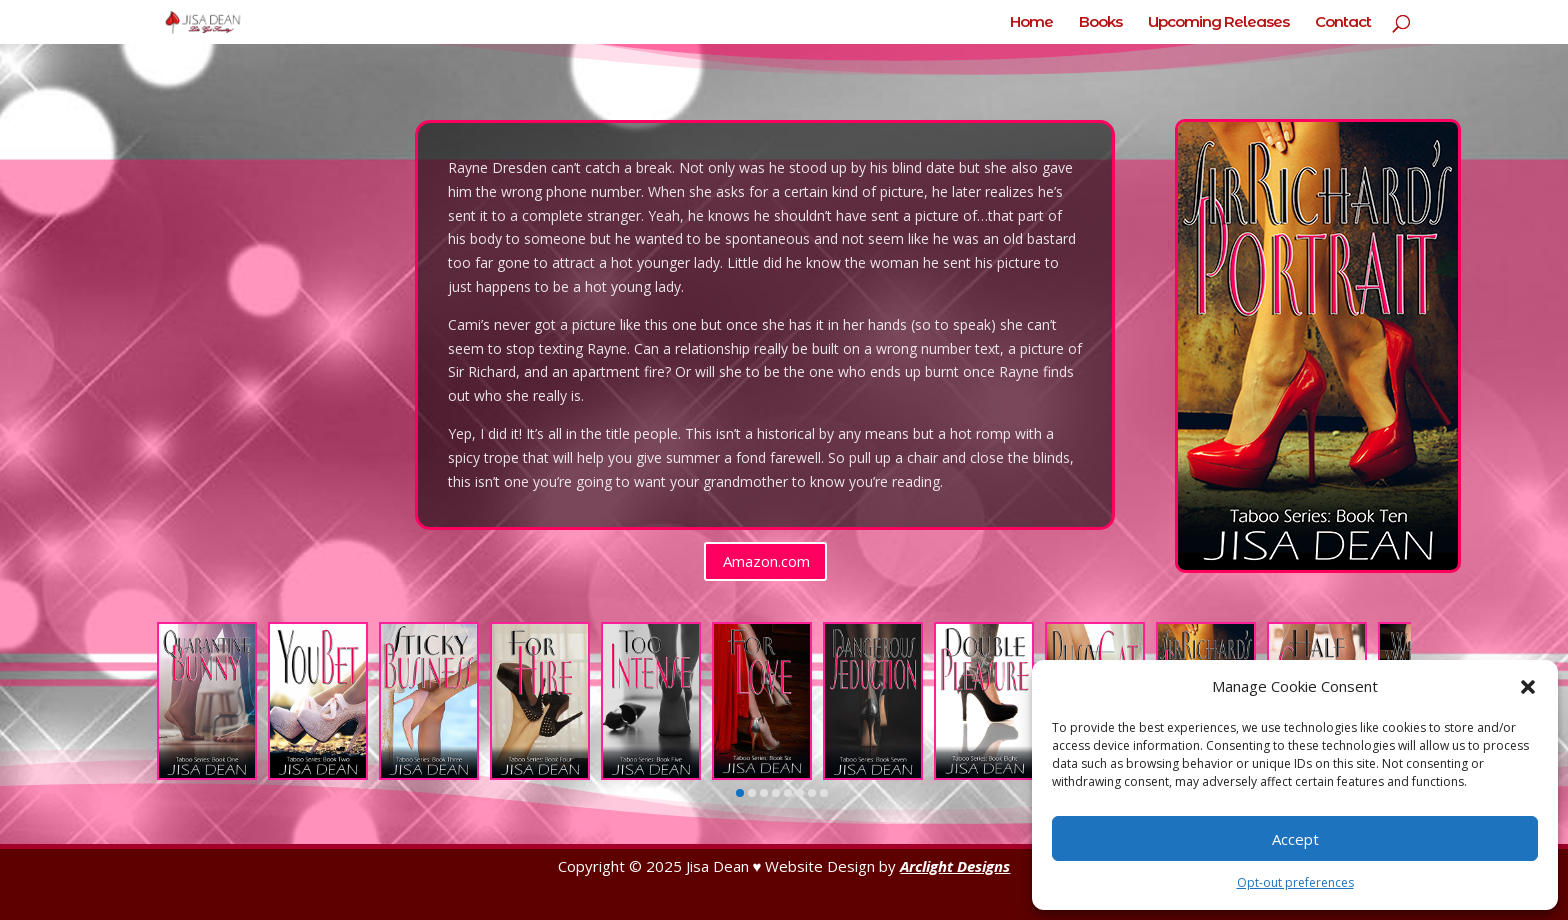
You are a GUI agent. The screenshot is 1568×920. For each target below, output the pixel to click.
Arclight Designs (955, 866)
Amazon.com (766, 561)
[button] (1528, 687)
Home (1031, 23)
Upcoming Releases (1218, 23)
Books (1100, 23)
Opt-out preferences (1295, 882)
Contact (1343, 23)
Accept (1295, 839)
